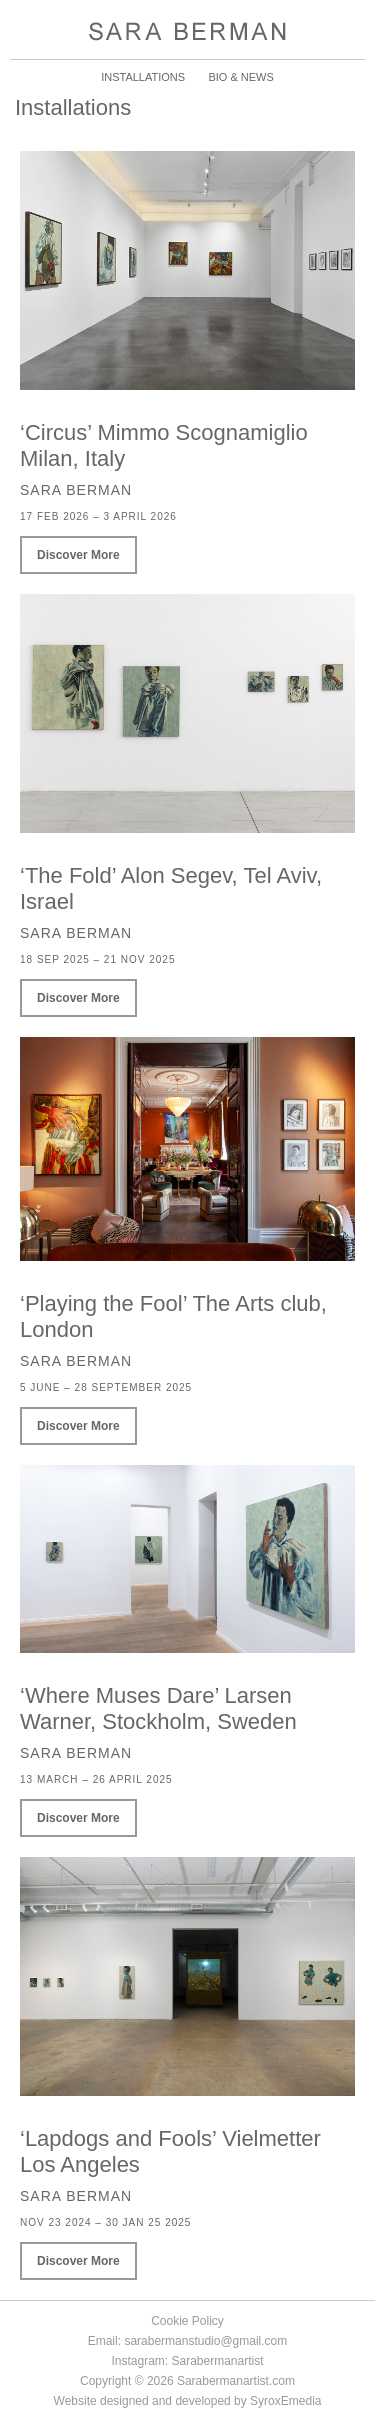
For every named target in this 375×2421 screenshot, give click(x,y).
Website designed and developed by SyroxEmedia (188, 2401)
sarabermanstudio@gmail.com (205, 2341)
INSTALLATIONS (143, 77)
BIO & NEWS (240, 77)
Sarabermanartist (217, 2361)
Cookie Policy (187, 2321)
